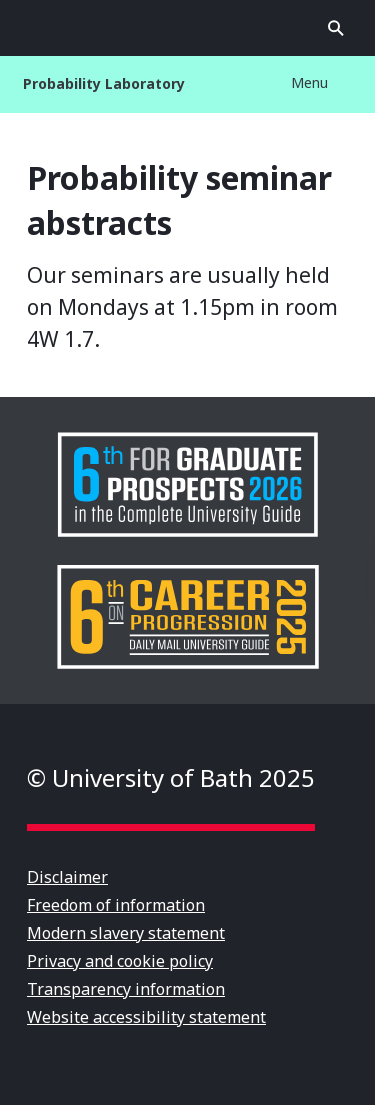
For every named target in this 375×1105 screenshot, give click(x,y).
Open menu (39, 28)
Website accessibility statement (146, 1017)
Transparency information (126, 989)
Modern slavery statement (126, 933)
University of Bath (188, 28)
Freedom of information (116, 905)
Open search (336, 28)
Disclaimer (67, 877)
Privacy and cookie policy (120, 961)
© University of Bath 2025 (171, 777)
